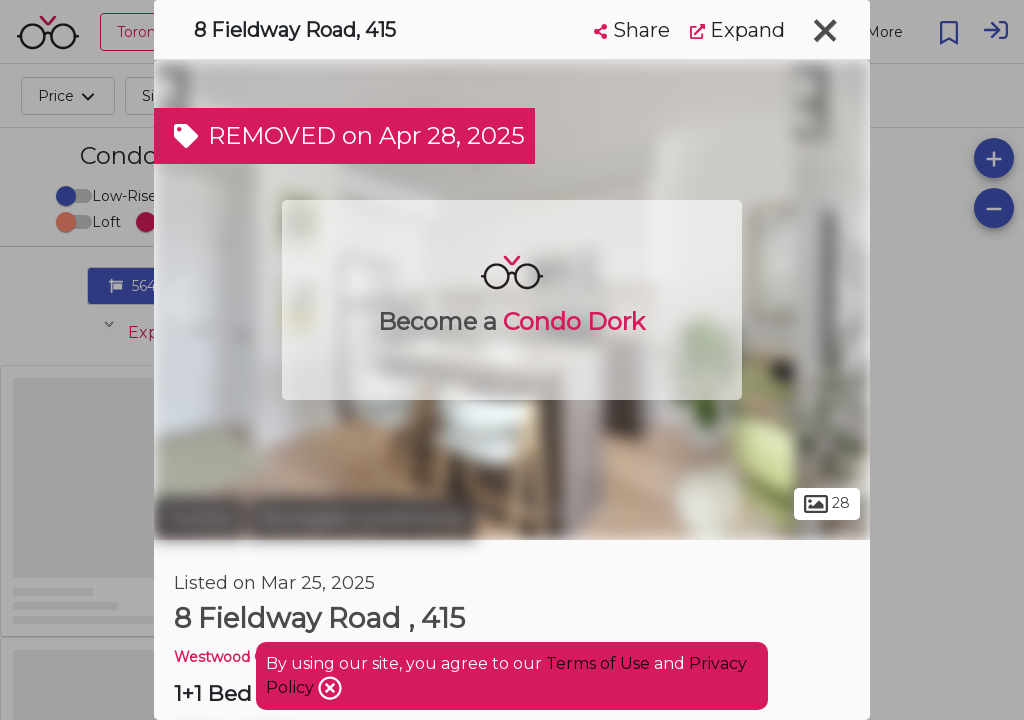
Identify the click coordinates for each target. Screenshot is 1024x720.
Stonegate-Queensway (362, 518)
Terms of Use (598, 663)
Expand (737, 30)
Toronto (199, 518)
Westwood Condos (240, 657)
